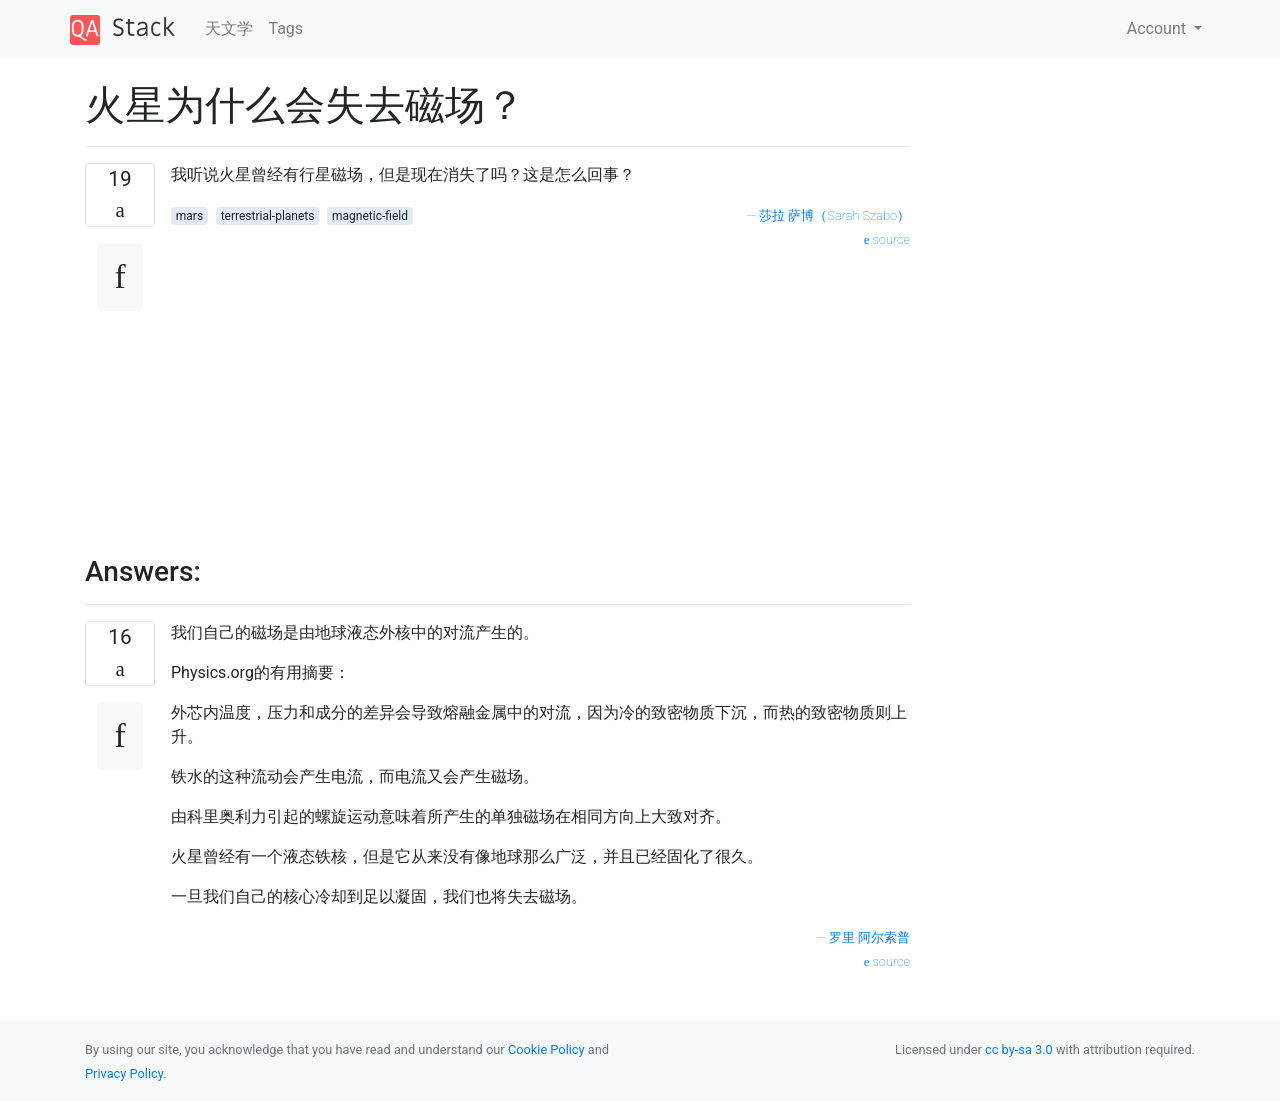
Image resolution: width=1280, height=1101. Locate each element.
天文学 (229, 28)
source (887, 239)
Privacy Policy (124, 1073)
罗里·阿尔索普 (869, 937)
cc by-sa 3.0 (1019, 1049)
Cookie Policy (546, 1049)
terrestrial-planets (268, 216)
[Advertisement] (540, 391)
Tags (286, 28)
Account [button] (1158, 28)
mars (189, 216)
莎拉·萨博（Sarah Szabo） (834, 215)
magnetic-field (370, 216)
